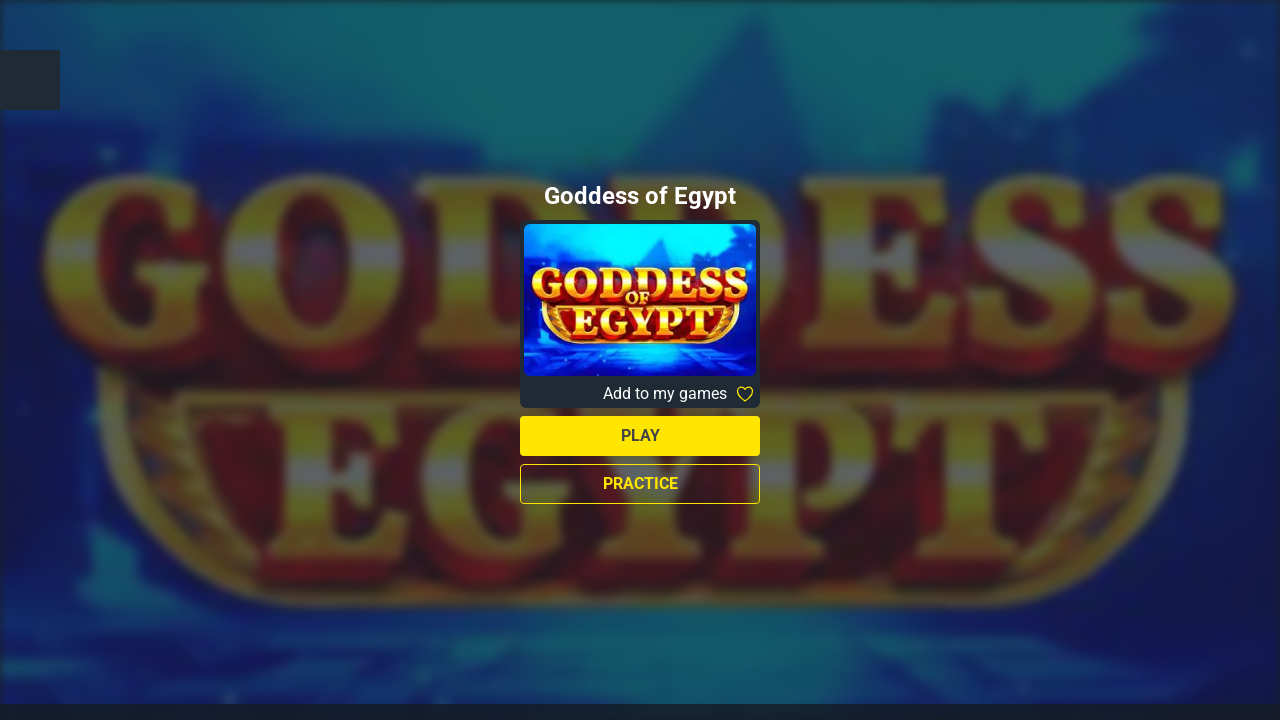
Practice (640, 483)
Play (640, 435)
